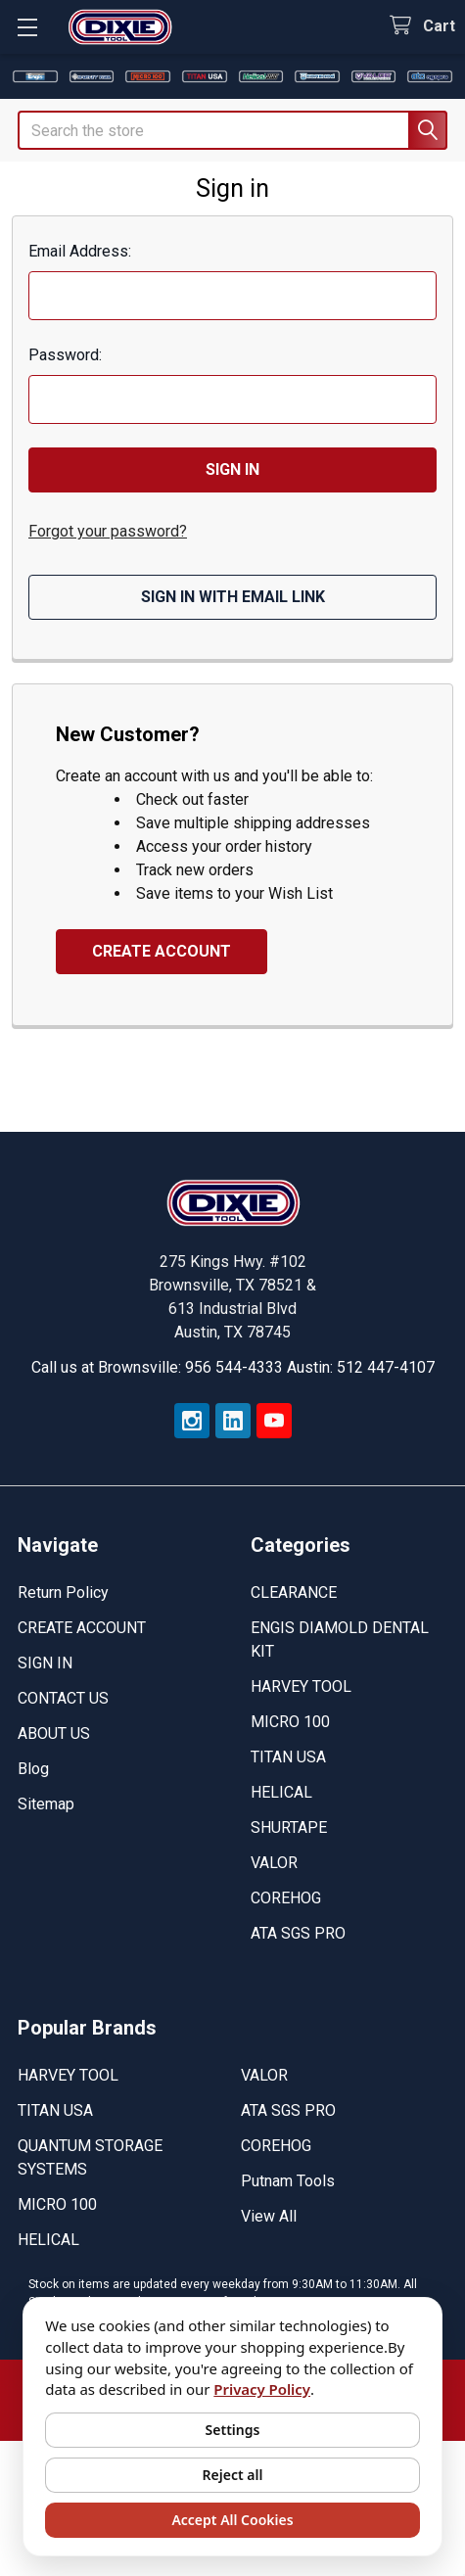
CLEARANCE (294, 1592)
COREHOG (286, 1898)
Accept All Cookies (232, 2519)
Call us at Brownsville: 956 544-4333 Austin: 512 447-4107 (233, 1367)
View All (269, 2216)
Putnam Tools (288, 2181)
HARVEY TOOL (301, 1686)
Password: (65, 355)
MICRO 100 (290, 1721)
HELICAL (281, 1792)
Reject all (233, 2474)
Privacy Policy (261, 2389)
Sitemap (46, 1804)
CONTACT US (63, 1698)
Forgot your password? (107, 531)
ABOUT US (54, 1733)
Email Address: (79, 251)
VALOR (274, 1862)
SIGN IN (45, 1663)
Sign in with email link (233, 596)
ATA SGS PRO (298, 1933)
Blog (33, 1768)
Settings (233, 2429)
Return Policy (63, 1592)
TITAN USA (288, 1757)
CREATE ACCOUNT (82, 1627)
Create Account (161, 951)
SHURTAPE (289, 1827)
